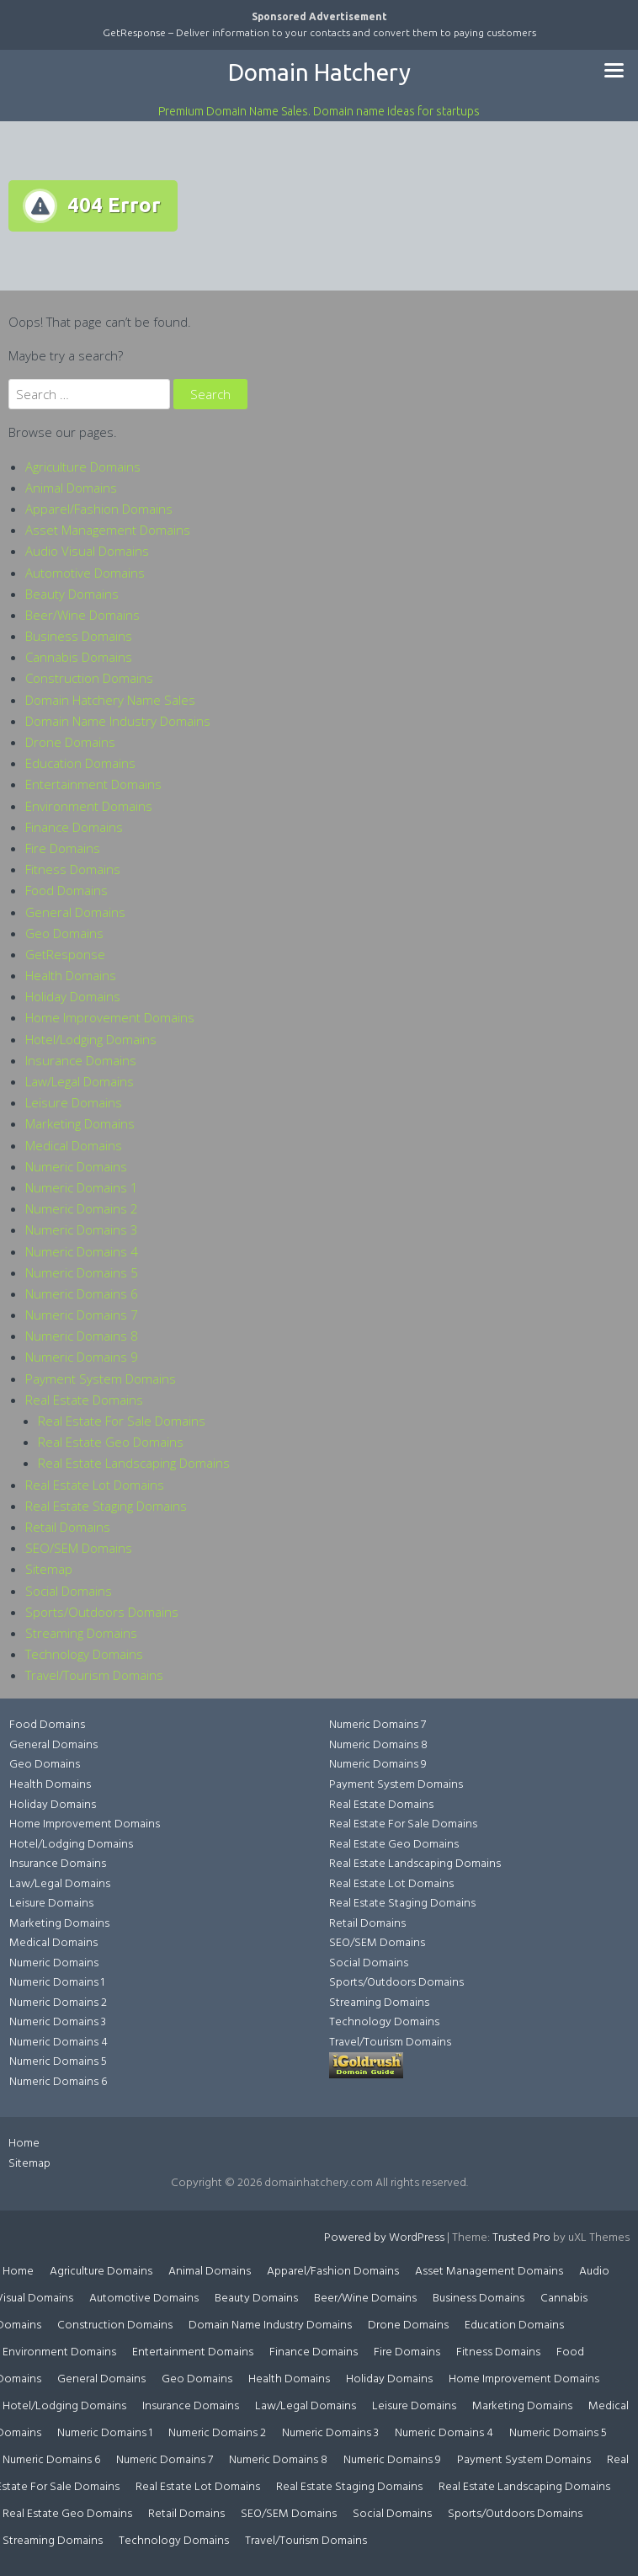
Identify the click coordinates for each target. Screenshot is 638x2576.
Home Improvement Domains (109, 1017)
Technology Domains (84, 1653)
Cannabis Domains (78, 656)
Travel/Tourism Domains (94, 1675)
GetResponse (65, 954)
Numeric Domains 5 (81, 1272)
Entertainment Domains (93, 784)
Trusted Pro (521, 2238)
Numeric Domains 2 (81, 1208)
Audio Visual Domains (87, 550)
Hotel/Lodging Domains (91, 1039)
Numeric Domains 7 (81, 1314)
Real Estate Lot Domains (94, 1484)
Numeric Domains (76, 1166)
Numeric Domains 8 (81, 1335)
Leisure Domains (73, 1102)
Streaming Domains (81, 1632)
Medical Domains (73, 1145)
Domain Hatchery (319, 72)
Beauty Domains (72, 593)
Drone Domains (70, 741)
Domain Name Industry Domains (117, 720)
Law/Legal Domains (79, 1081)
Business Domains (78, 635)
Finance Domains (74, 827)
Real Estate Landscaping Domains (134, 1462)
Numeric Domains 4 (81, 1251)
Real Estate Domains (84, 1399)
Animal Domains (71, 487)
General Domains (75, 912)
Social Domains (68, 1590)
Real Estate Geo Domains (110, 1441)
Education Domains (80, 763)
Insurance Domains (80, 1060)
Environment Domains (88, 805)
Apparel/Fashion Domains (99, 508)
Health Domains (70, 975)
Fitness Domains (72, 869)
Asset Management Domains (107, 529)
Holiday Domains (72, 996)
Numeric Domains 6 (81, 1293)
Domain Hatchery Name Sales (110, 699)
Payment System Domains (100, 1378)
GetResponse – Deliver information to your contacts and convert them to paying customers (319, 32)
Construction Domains (89, 677)
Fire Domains (62, 848)
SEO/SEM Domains (78, 1547)
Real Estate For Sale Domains (121, 1420)
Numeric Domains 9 (81, 1356)
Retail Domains (67, 1526)
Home (24, 2143)
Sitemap (48, 1568)
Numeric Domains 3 (81, 1229)
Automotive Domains (85, 572)
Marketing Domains (80, 1123)
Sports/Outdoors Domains (101, 1611)
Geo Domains (64, 933)
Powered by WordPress (384, 2238)
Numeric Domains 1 (81, 1187)
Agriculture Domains (83, 466)
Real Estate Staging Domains (106, 1505)
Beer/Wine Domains (82, 614)
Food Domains (66, 890)
